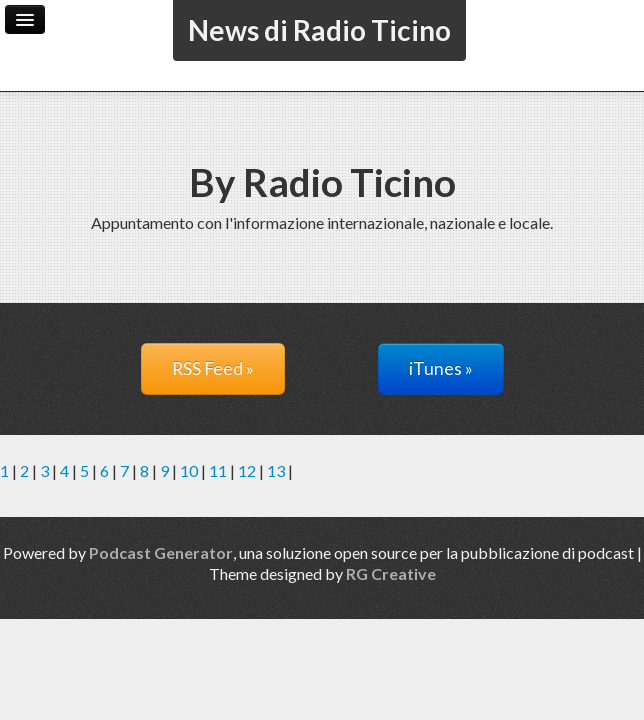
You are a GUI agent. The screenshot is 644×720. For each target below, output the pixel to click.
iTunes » (441, 368)
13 (276, 470)
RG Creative (391, 573)
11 (218, 470)
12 (247, 470)
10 (189, 470)
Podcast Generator (161, 552)
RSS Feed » (213, 368)
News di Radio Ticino (319, 30)
